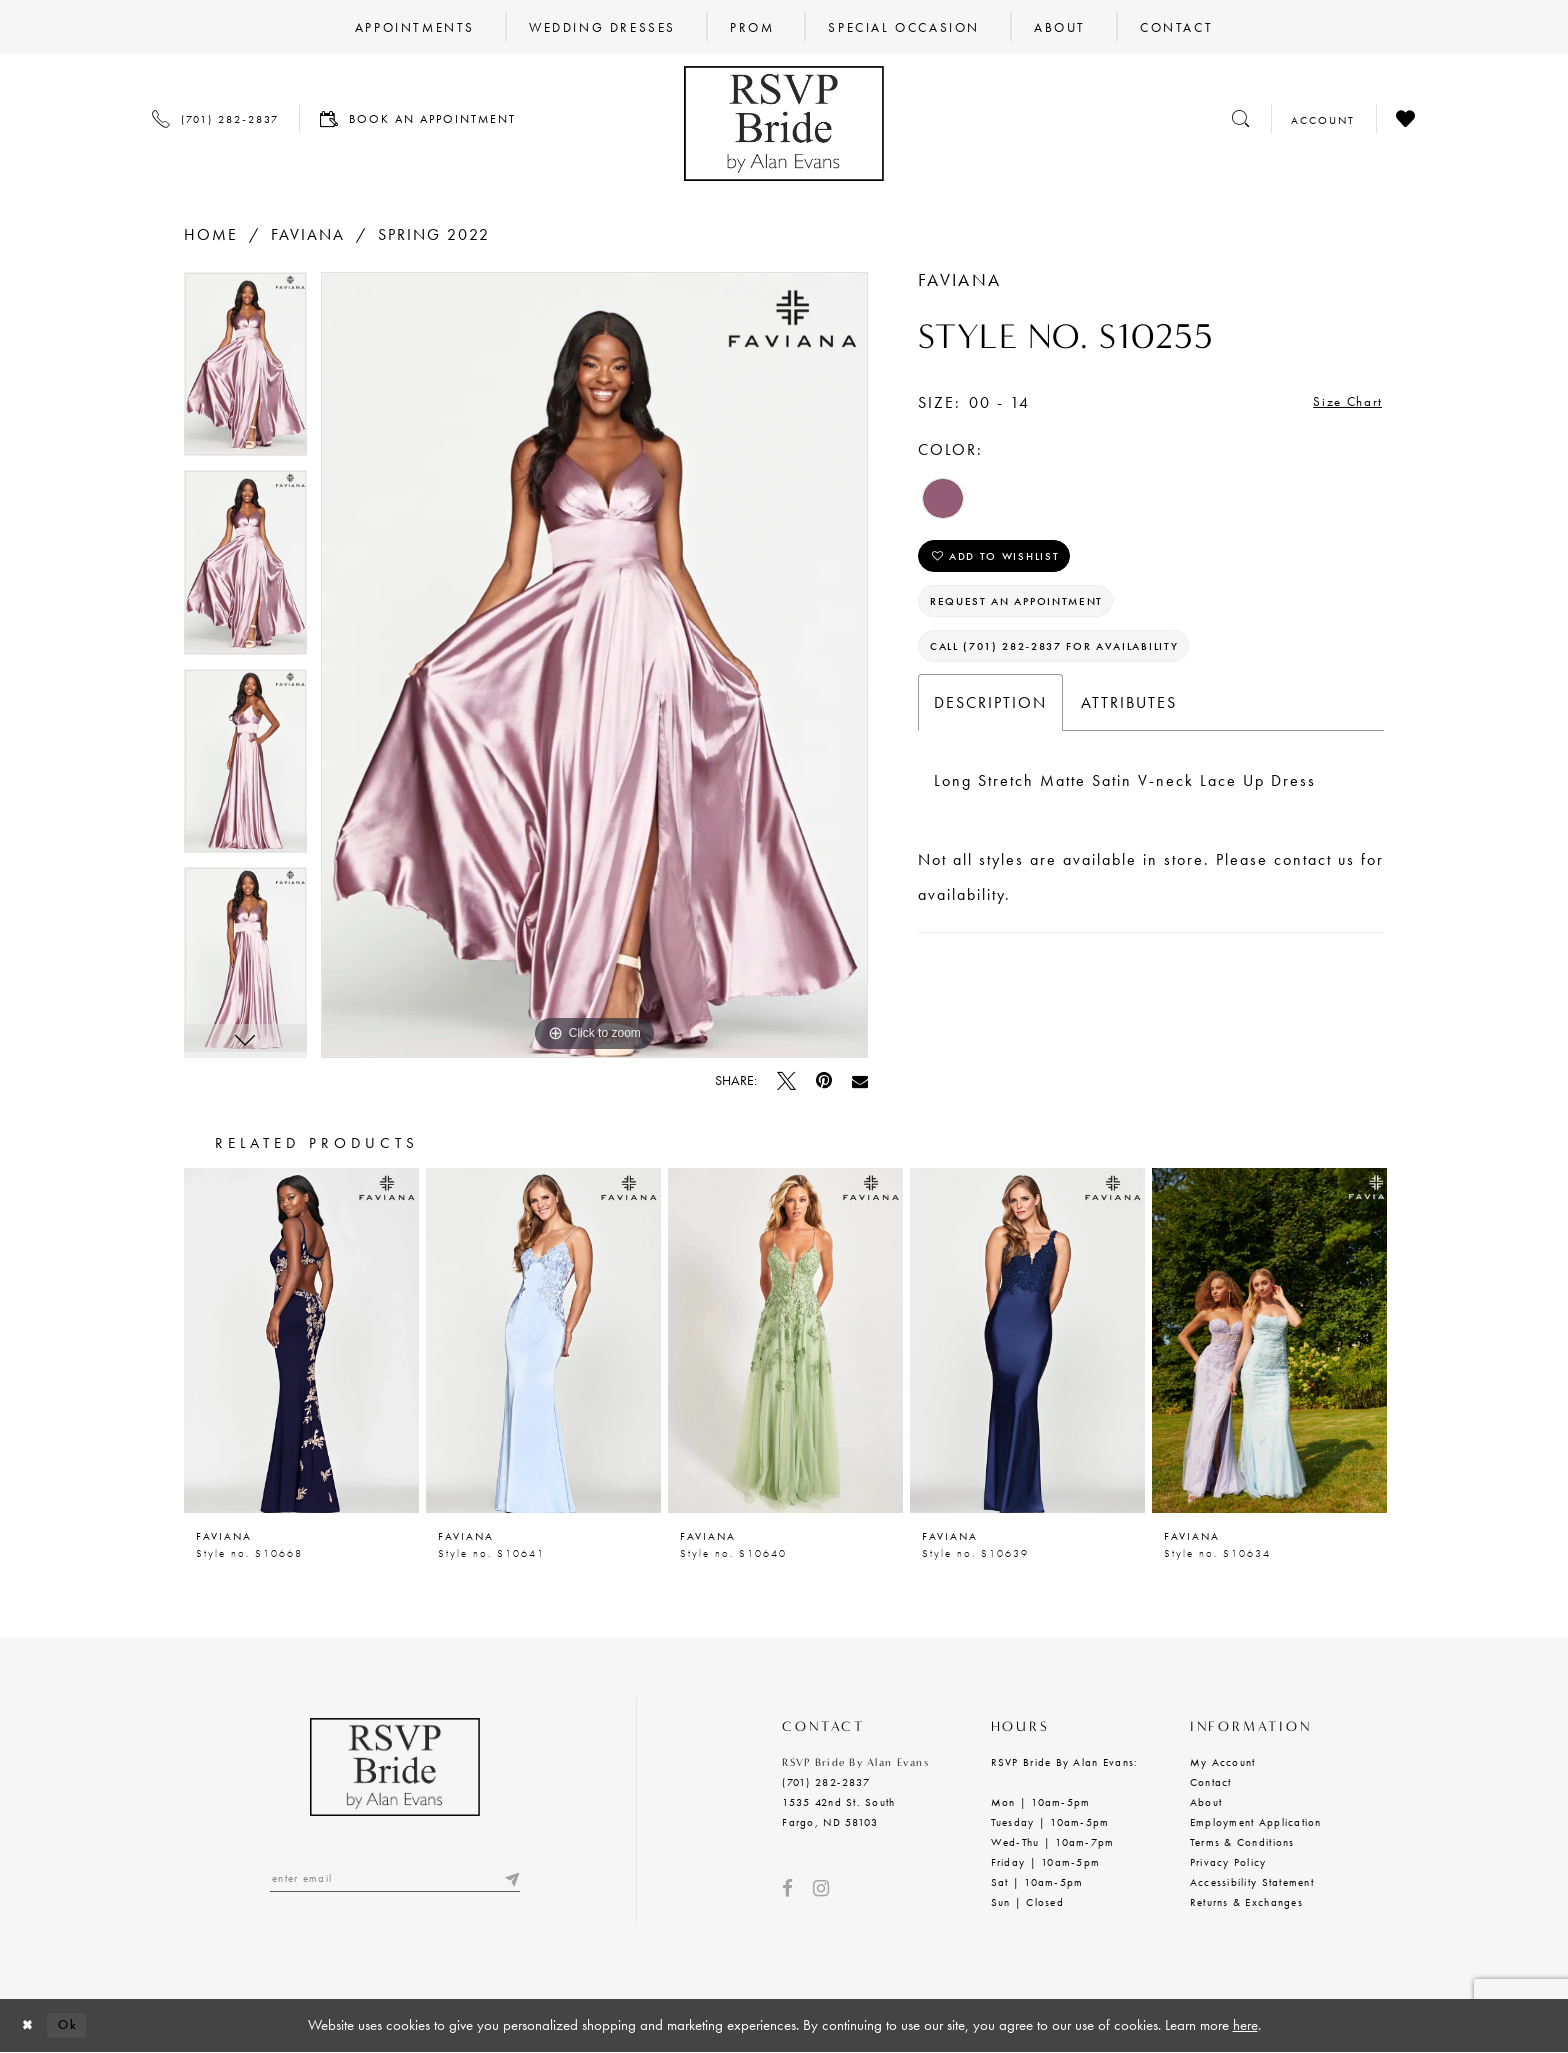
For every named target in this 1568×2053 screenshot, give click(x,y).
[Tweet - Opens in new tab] (786, 1080)
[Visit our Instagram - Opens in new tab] (821, 1888)
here (1245, 2025)
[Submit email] (510, 1880)
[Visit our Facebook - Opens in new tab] (787, 1888)
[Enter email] (395, 1880)
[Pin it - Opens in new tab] (824, 1080)
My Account (1223, 1762)
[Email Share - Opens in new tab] (860, 1081)
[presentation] (301, 1340)
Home (211, 234)
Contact (1211, 1782)
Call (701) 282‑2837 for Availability (1077, 669)
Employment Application (1256, 1822)
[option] (245, 371)
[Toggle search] (1241, 118)
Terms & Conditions (1242, 1842)
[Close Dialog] (31, 2025)
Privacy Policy (1228, 1862)
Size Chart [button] (1341, 403)
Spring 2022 (434, 234)
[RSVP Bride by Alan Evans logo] (784, 123)
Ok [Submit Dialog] (77, 2025)
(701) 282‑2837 (825, 1782)
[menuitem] (415, 27)
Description (990, 728)
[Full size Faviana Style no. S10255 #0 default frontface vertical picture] (594, 665)
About (1206, 1802)
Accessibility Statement (1252, 1882)
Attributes (1129, 728)
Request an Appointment (1035, 616)
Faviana (308, 234)
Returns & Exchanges (1246, 1902)
